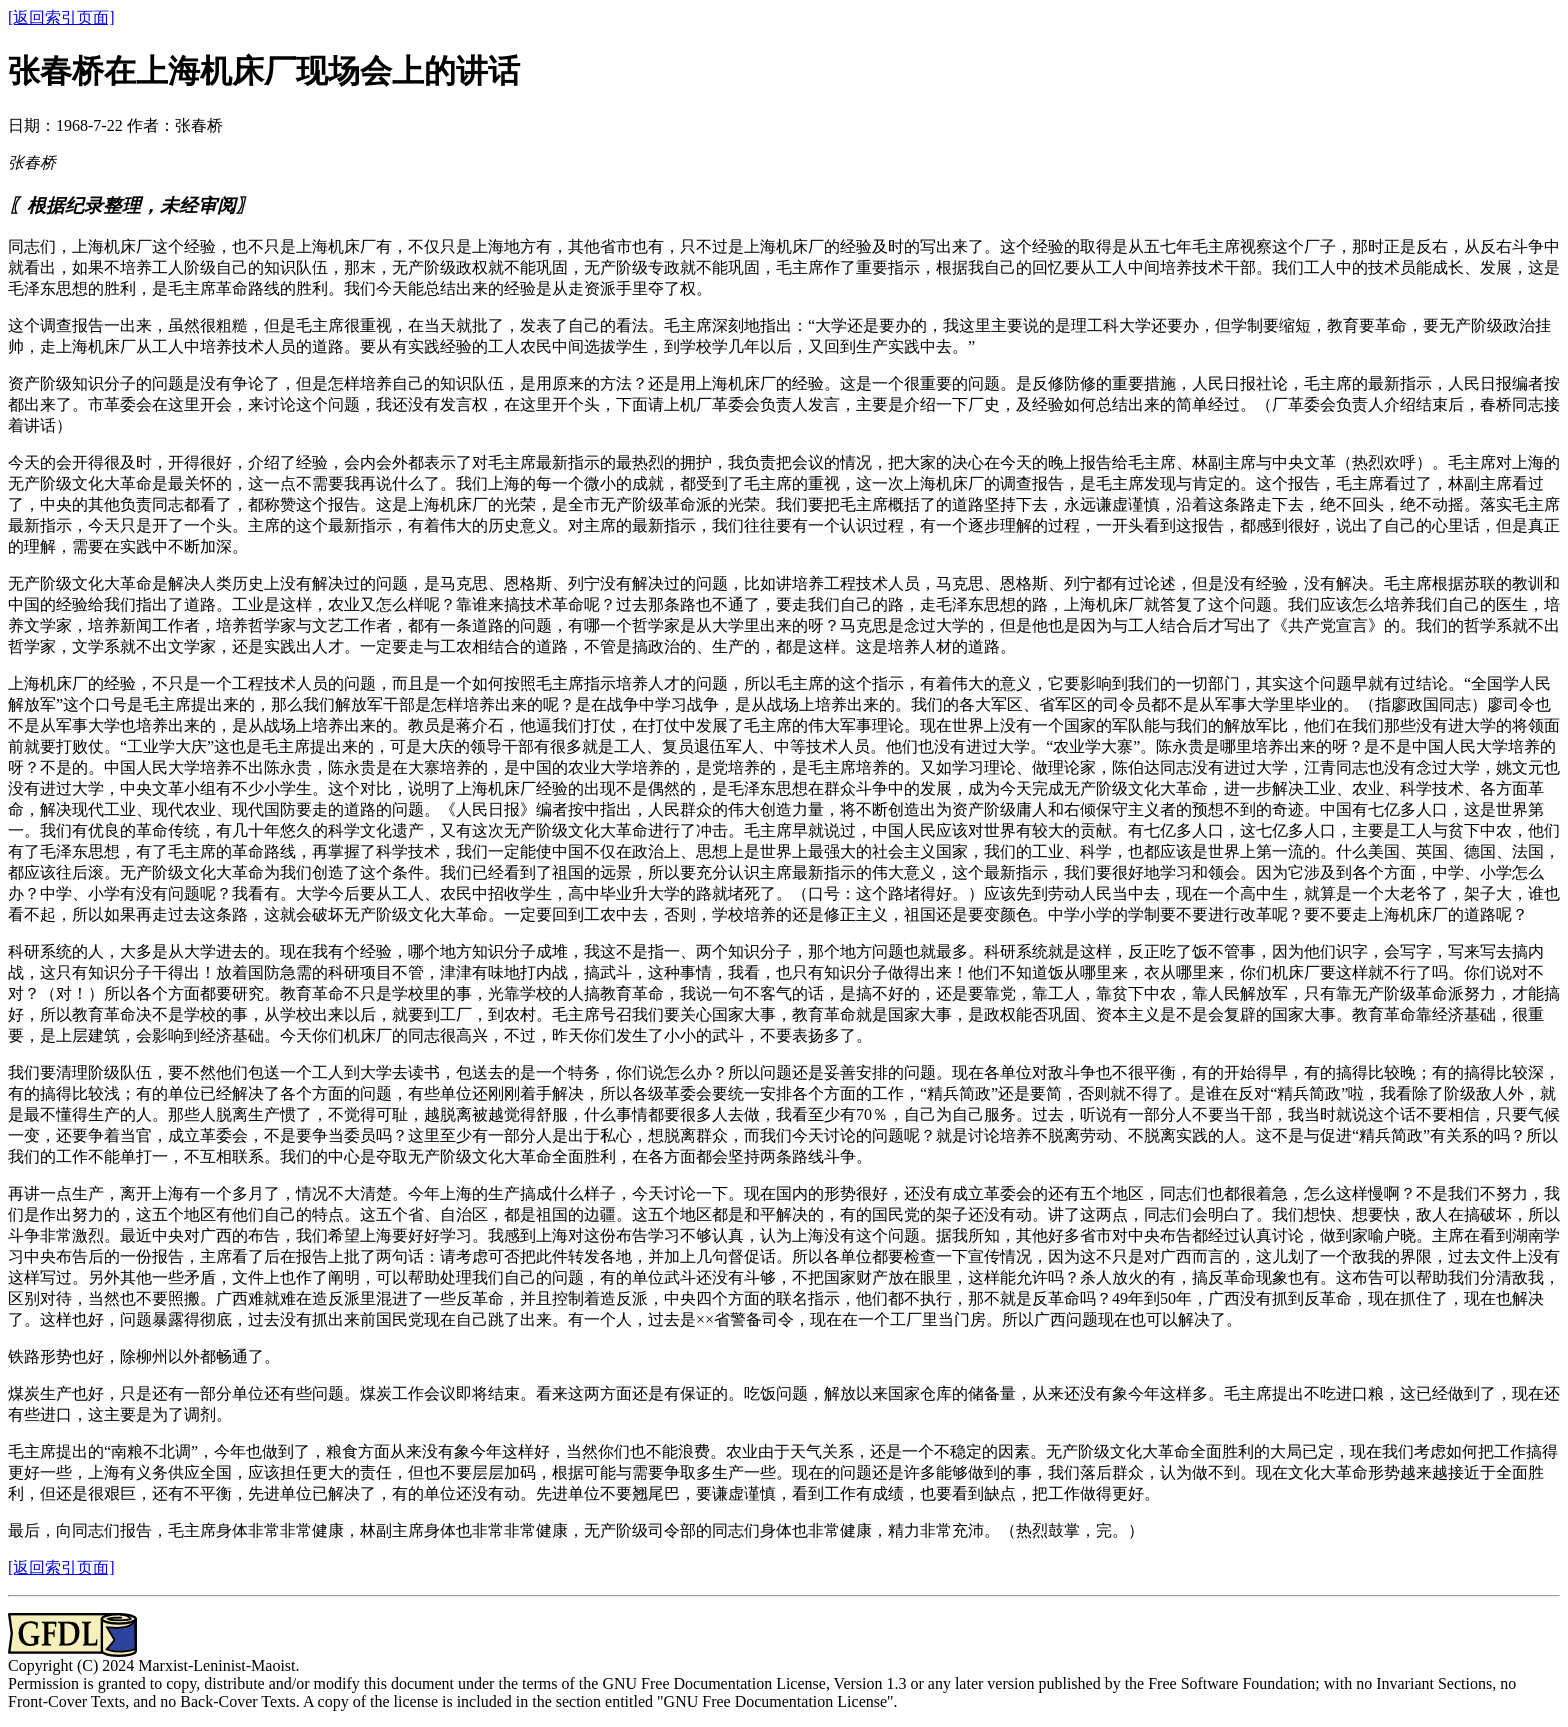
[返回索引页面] (61, 17)
